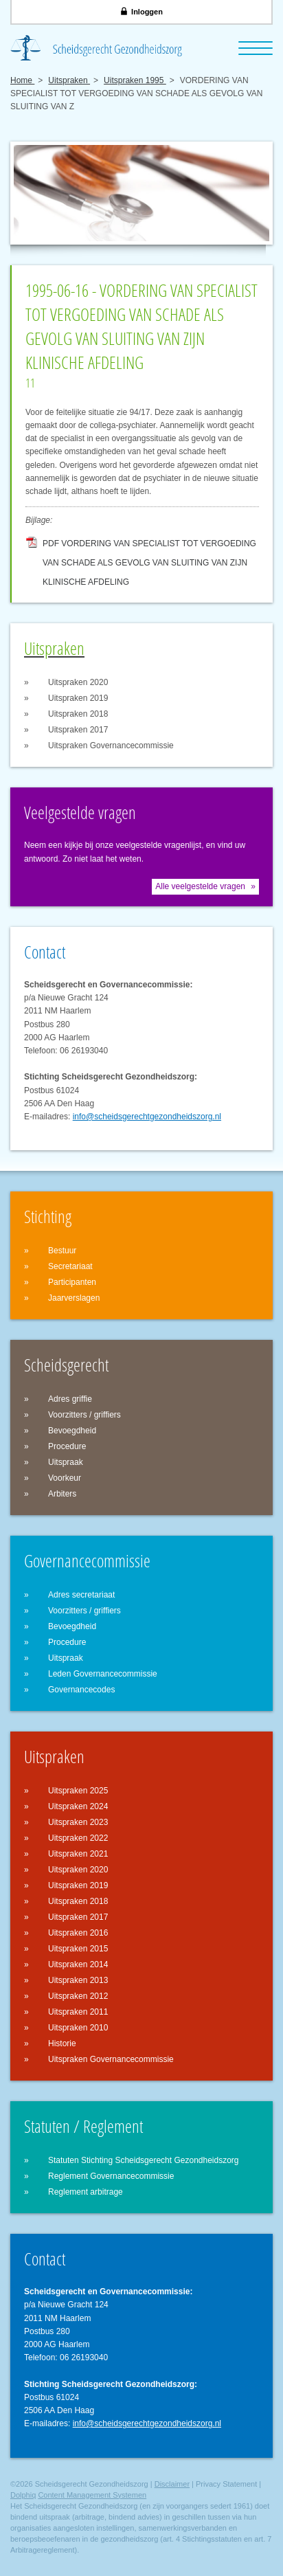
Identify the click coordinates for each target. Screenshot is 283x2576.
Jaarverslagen (74, 1298)
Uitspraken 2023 (78, 1822)
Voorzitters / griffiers (84, 1415)
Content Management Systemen (92, 2495)
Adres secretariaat (81, 1595)
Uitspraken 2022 (78, 1838)
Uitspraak (65, 1462)
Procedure (67, 1446)
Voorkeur (64, 1478)
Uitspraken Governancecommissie (111, 745)
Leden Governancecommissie (102, 1674)
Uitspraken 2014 (78, 1964)
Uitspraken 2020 (78, 682)
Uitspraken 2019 (78, 698)
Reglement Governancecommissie (111, 2176)
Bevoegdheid (72, 1430)
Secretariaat (70, 1266)
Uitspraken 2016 (78, 1933)
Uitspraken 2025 (78, 1790)
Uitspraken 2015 (78, 1948)
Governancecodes (81, 1689)
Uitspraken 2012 (78, 1996)
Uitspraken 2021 (78, 1854)
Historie (62, 2043)
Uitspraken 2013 (78, 1980)
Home (22, 80)
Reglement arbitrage (85, 2192)
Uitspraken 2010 (78, 2027)
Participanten (72, 1282)
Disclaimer (172, 2484)
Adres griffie (70, 1399)
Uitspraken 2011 (78, 2012)
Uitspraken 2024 (78, 1806)
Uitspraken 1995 (135, 80)
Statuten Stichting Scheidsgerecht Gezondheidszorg (143, 2160)
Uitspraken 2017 (78, 730)
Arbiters (62, 1494)
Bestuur (62, 1250)
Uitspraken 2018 (78, 714)
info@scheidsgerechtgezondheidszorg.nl (147, 1116)
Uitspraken (69, 80)
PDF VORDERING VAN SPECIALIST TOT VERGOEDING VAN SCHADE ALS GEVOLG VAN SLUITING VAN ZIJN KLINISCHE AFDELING (149, 546)
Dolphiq (23, 2495)
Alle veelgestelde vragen (200, 886)
